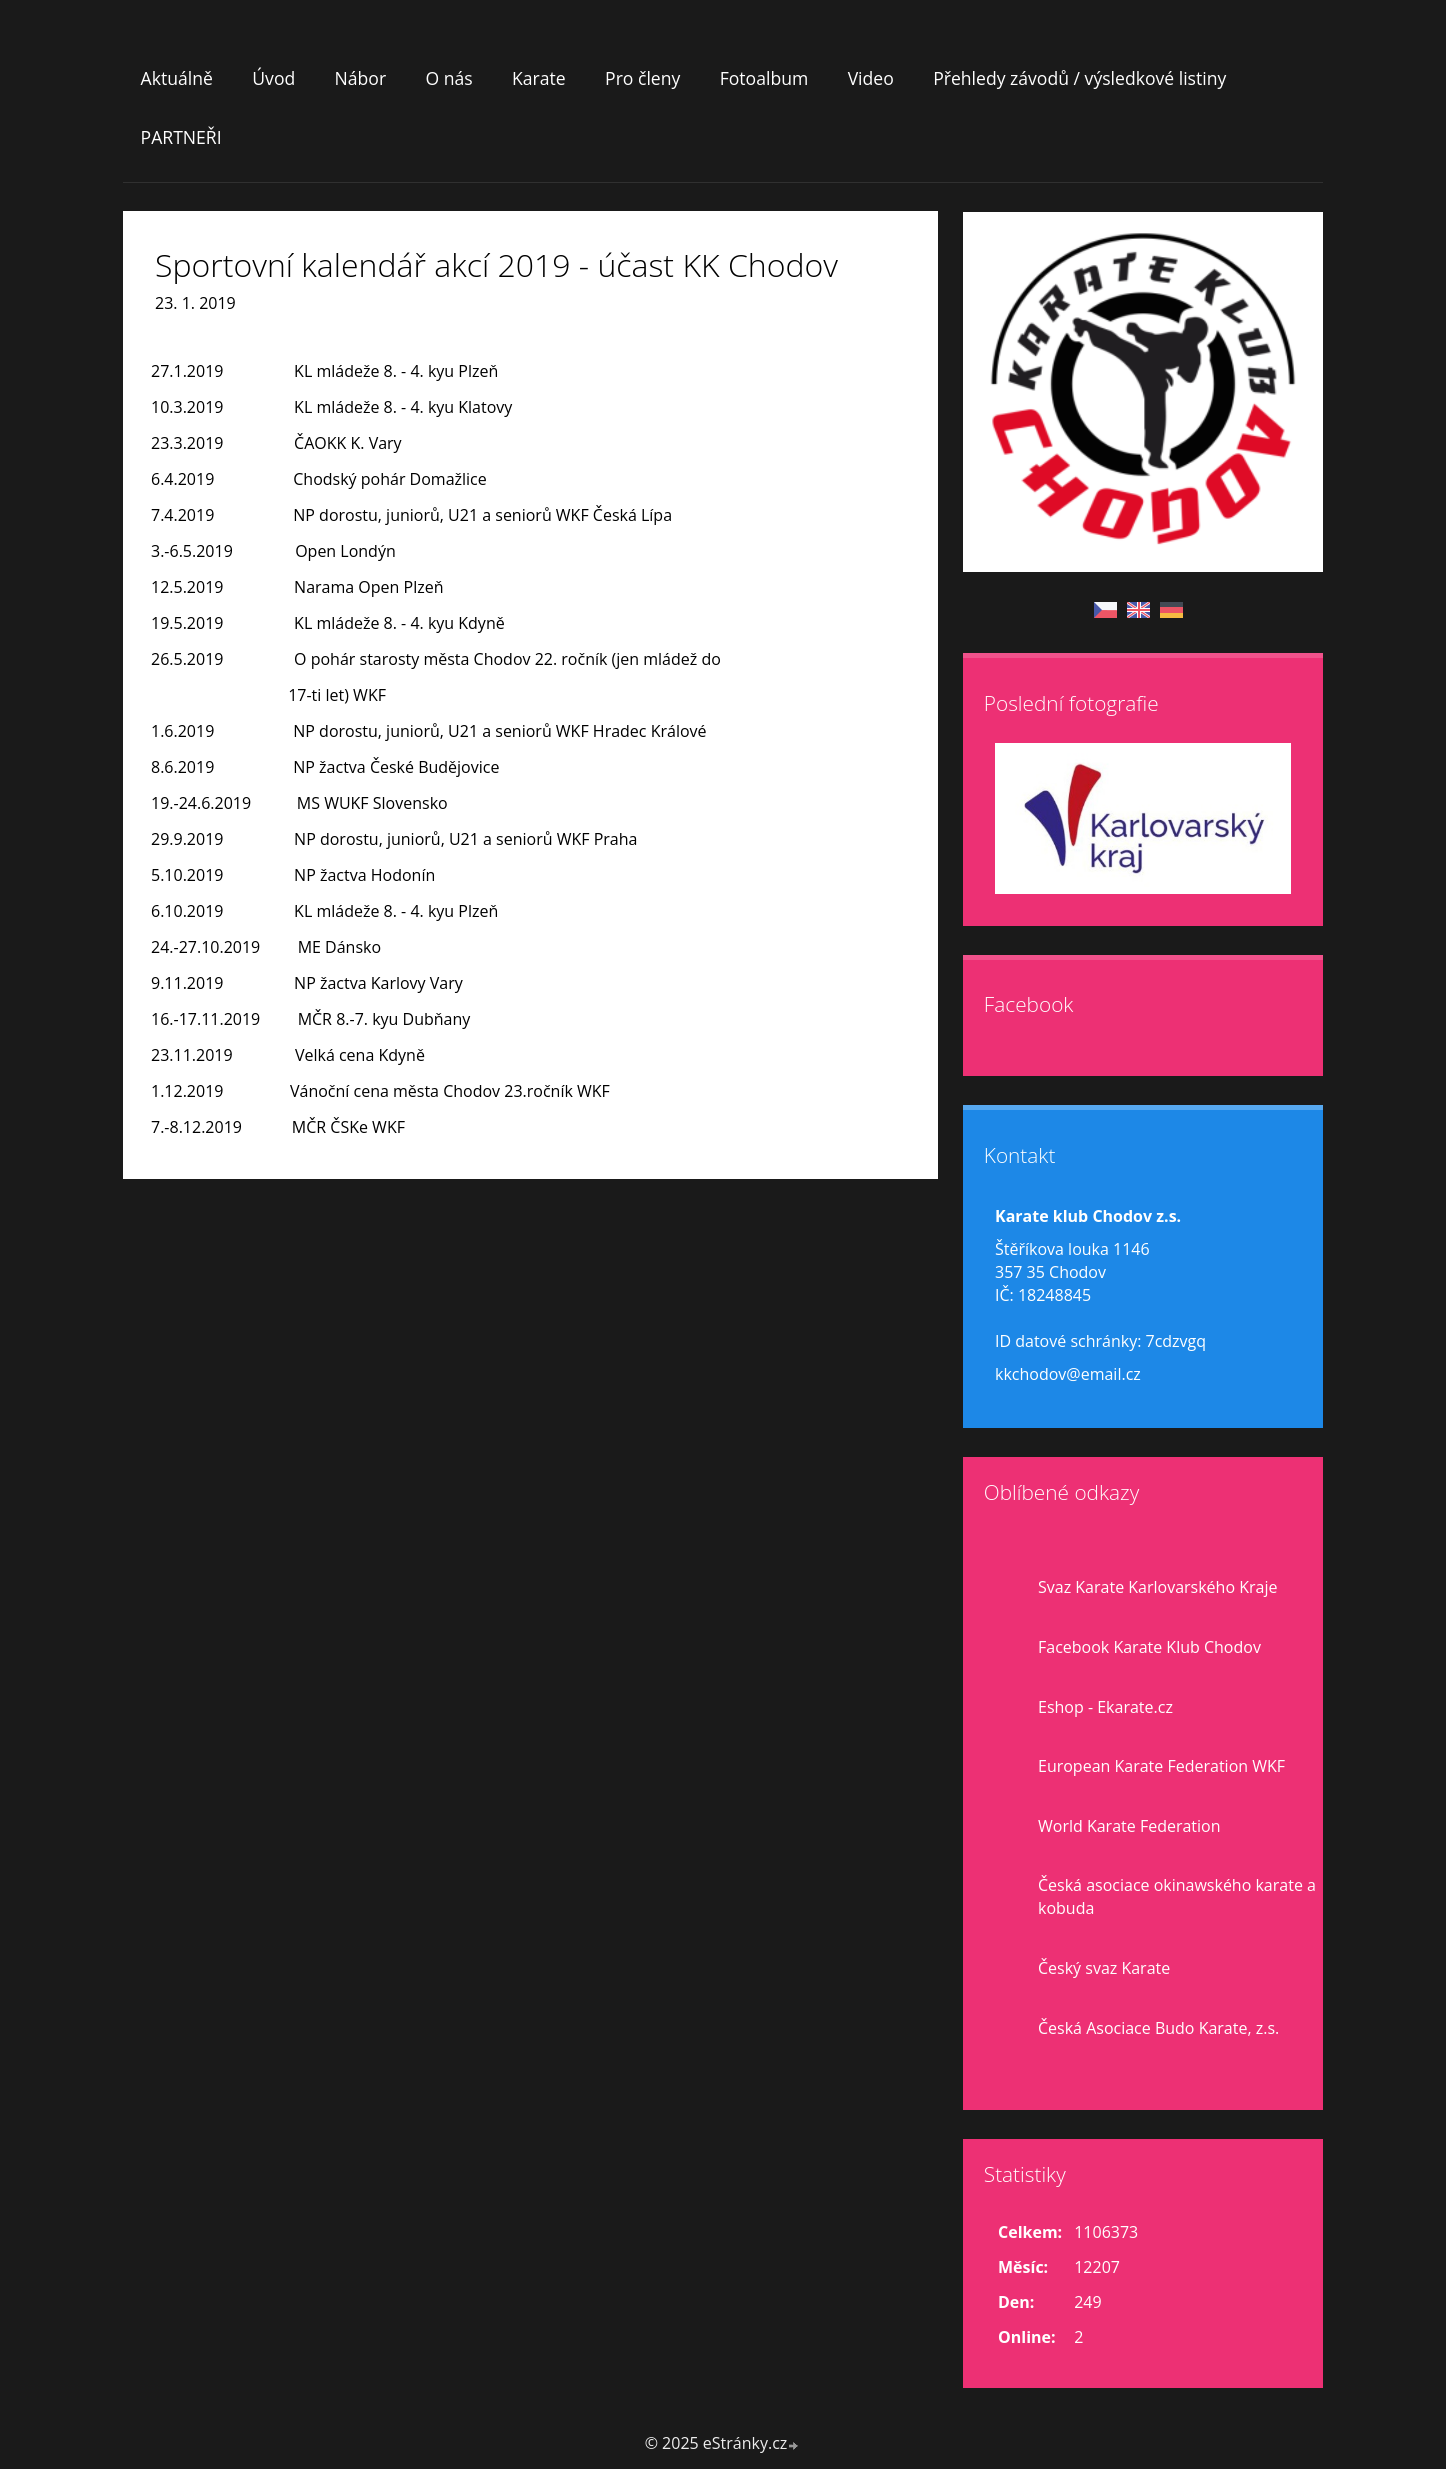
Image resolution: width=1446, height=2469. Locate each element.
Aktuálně (177, 78)
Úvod (273, 78)
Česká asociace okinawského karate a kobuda (1177, 1896)
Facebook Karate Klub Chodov (1149, 1647)
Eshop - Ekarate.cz (1105, 1707)
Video (871, 78)
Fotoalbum (764, 78)
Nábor (361, 78)
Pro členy (642, 78)
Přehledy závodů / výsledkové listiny (1079, 78)
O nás (448, 78)
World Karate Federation (1129, 1826)
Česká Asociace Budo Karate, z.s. (1158, 2028)
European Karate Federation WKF (1161, 1766)
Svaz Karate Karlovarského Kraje (1157, 1587)
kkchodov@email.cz (1068, 1374)
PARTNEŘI (181, 137)
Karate (539, 78)
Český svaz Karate (1104, 1968)
